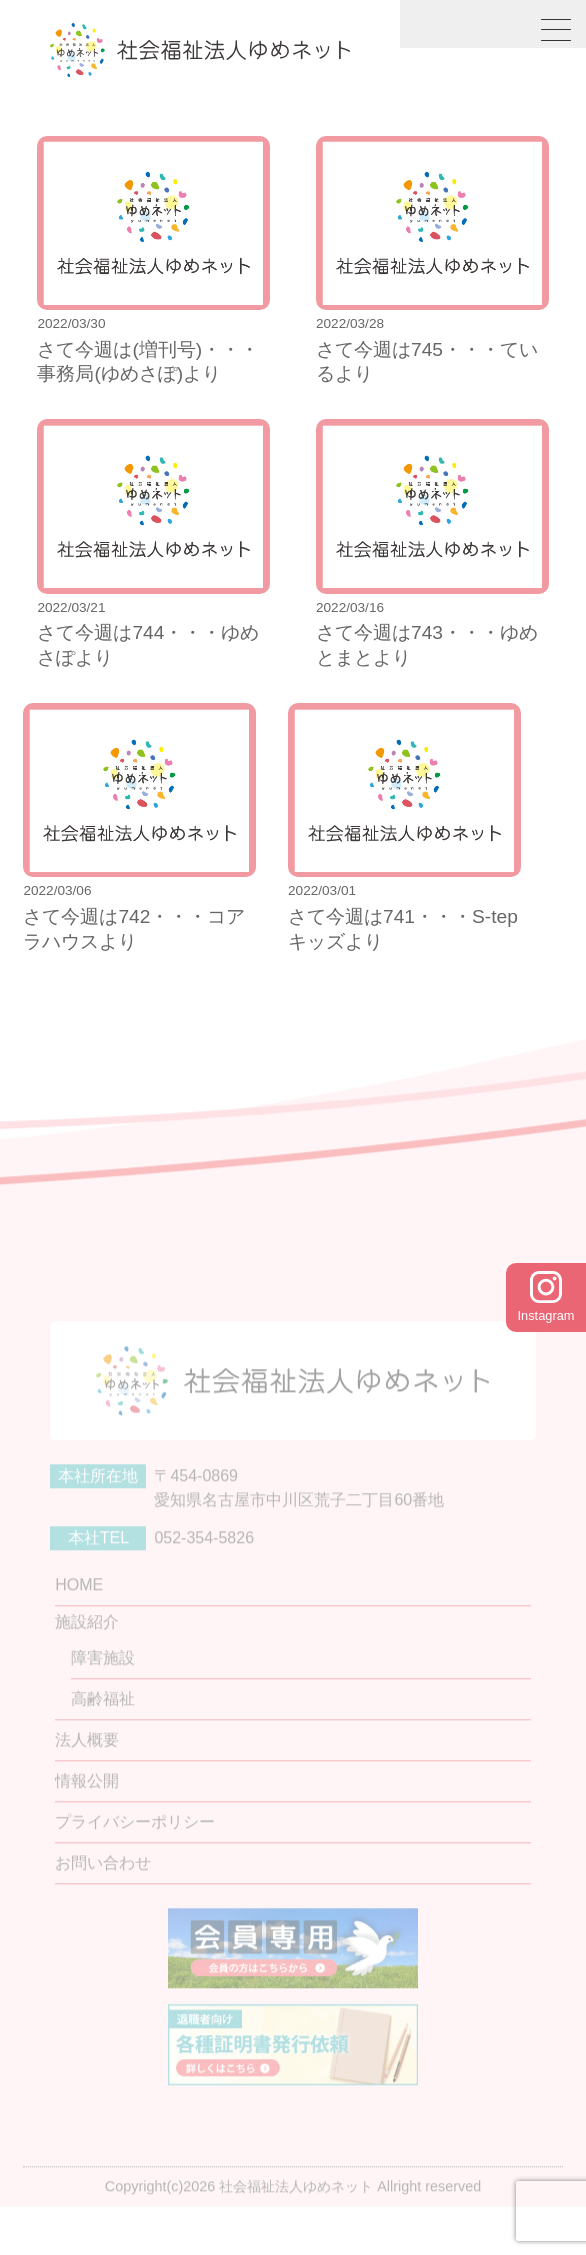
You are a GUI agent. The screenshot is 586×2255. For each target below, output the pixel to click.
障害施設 (103, 1692)
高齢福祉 (103, 1733)
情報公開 (87, 1815)
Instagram (546, 1297)
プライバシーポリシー (135, 1856)
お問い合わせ (103, 1897)
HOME (79, 1619)
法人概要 (87, 1774)
